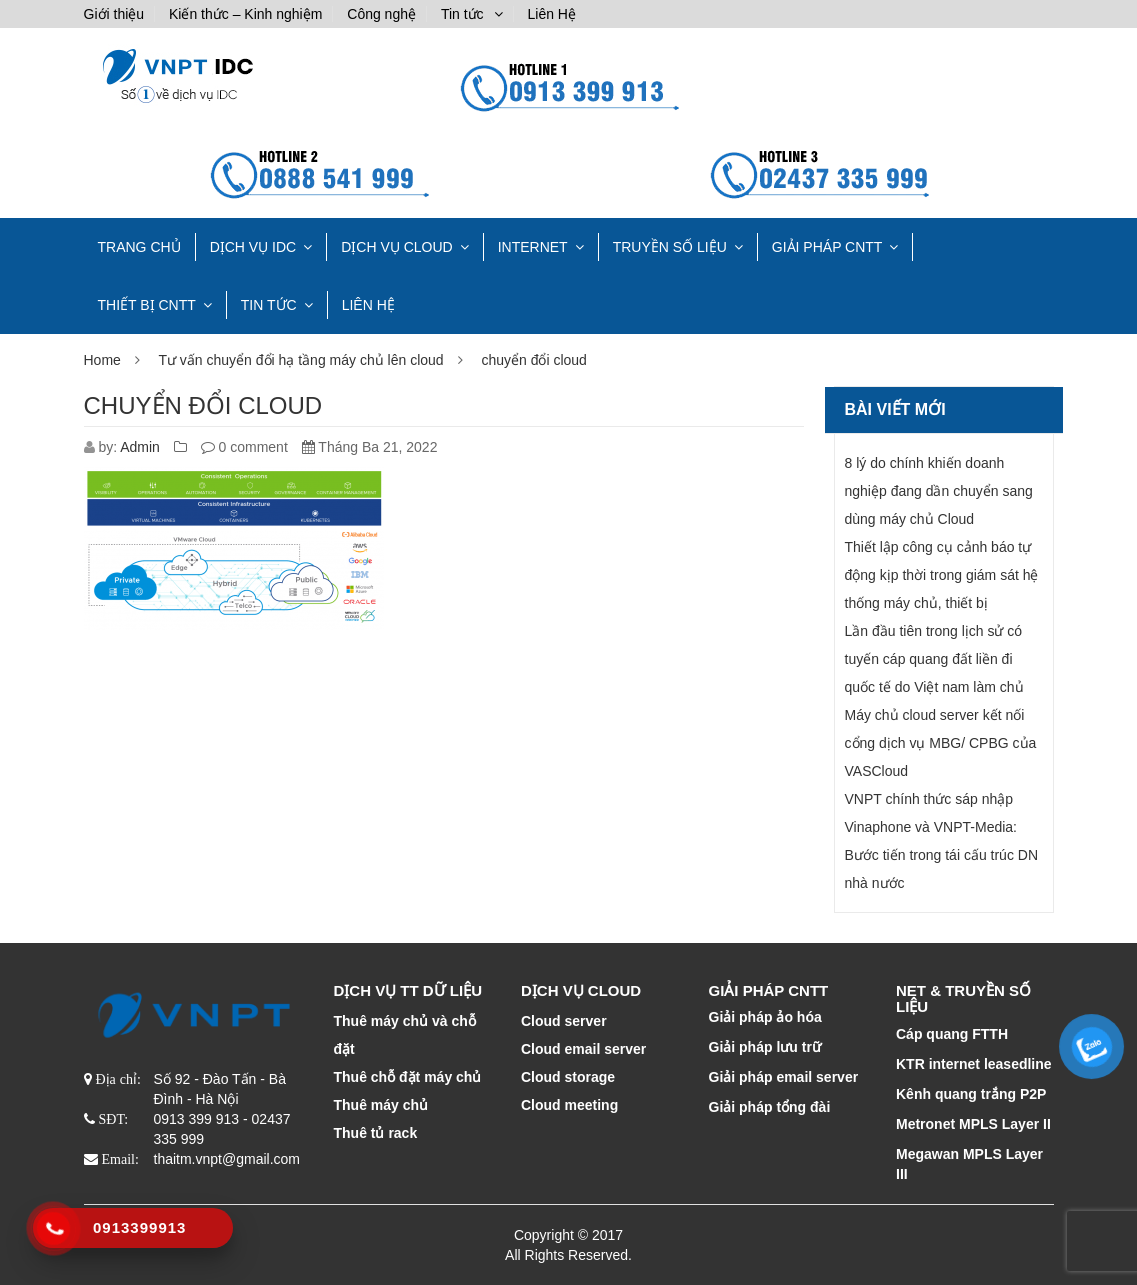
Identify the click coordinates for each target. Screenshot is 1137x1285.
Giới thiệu (114, 14)
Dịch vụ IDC (253, 247)
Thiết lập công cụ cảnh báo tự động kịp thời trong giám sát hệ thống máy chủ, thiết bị (942, 575)
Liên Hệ (551, 14)
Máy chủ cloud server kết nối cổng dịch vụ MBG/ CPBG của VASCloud (941, 743)
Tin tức (462, 14)
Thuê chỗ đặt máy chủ (408, 1077)
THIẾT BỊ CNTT (147, 305)
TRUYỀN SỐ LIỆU (670, 247)
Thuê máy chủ (381, 1105)
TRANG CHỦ (139, 247)
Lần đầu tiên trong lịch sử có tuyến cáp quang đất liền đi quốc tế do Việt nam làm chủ (934, 659)
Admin (140, 447)
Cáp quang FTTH (952, 1034)
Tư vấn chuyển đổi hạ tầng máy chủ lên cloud (300, 360)
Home (102, 360)
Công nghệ (381, 14)
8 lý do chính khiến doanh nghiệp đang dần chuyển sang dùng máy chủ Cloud (939, 491)
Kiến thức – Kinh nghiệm (245, 14)
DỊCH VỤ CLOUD (396, 247)
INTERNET (533, 247)
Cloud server (564, 1021)
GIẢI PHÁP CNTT (827, 247)
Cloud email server (583, 1049)
